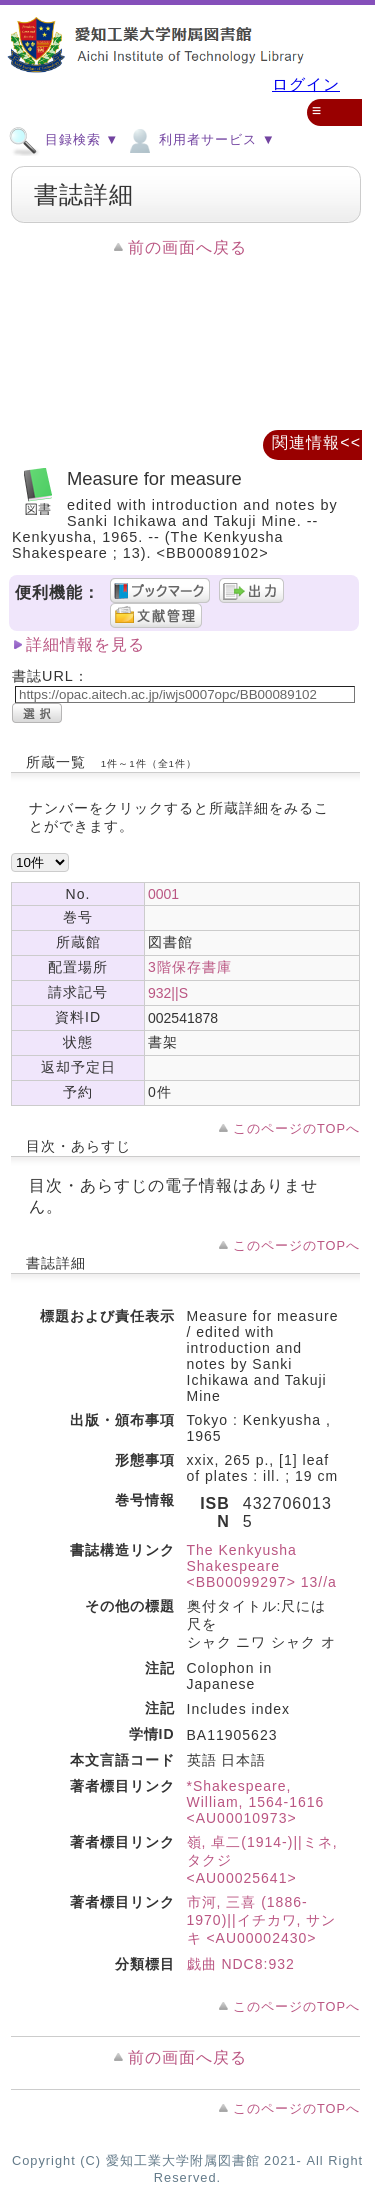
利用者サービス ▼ (199, 139)
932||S (168, 993)
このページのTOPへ (296, 1128)
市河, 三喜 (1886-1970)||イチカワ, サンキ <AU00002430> (262, 1920)
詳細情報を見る (85, 644)
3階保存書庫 (190, 967)
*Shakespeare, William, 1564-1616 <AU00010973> (256, 1802)
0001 (163, 894)
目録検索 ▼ (63, 139)
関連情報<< (316, 442)
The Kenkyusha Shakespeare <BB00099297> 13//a (262, 1566)
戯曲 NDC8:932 (241, 1964)
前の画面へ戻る (187, 247)
